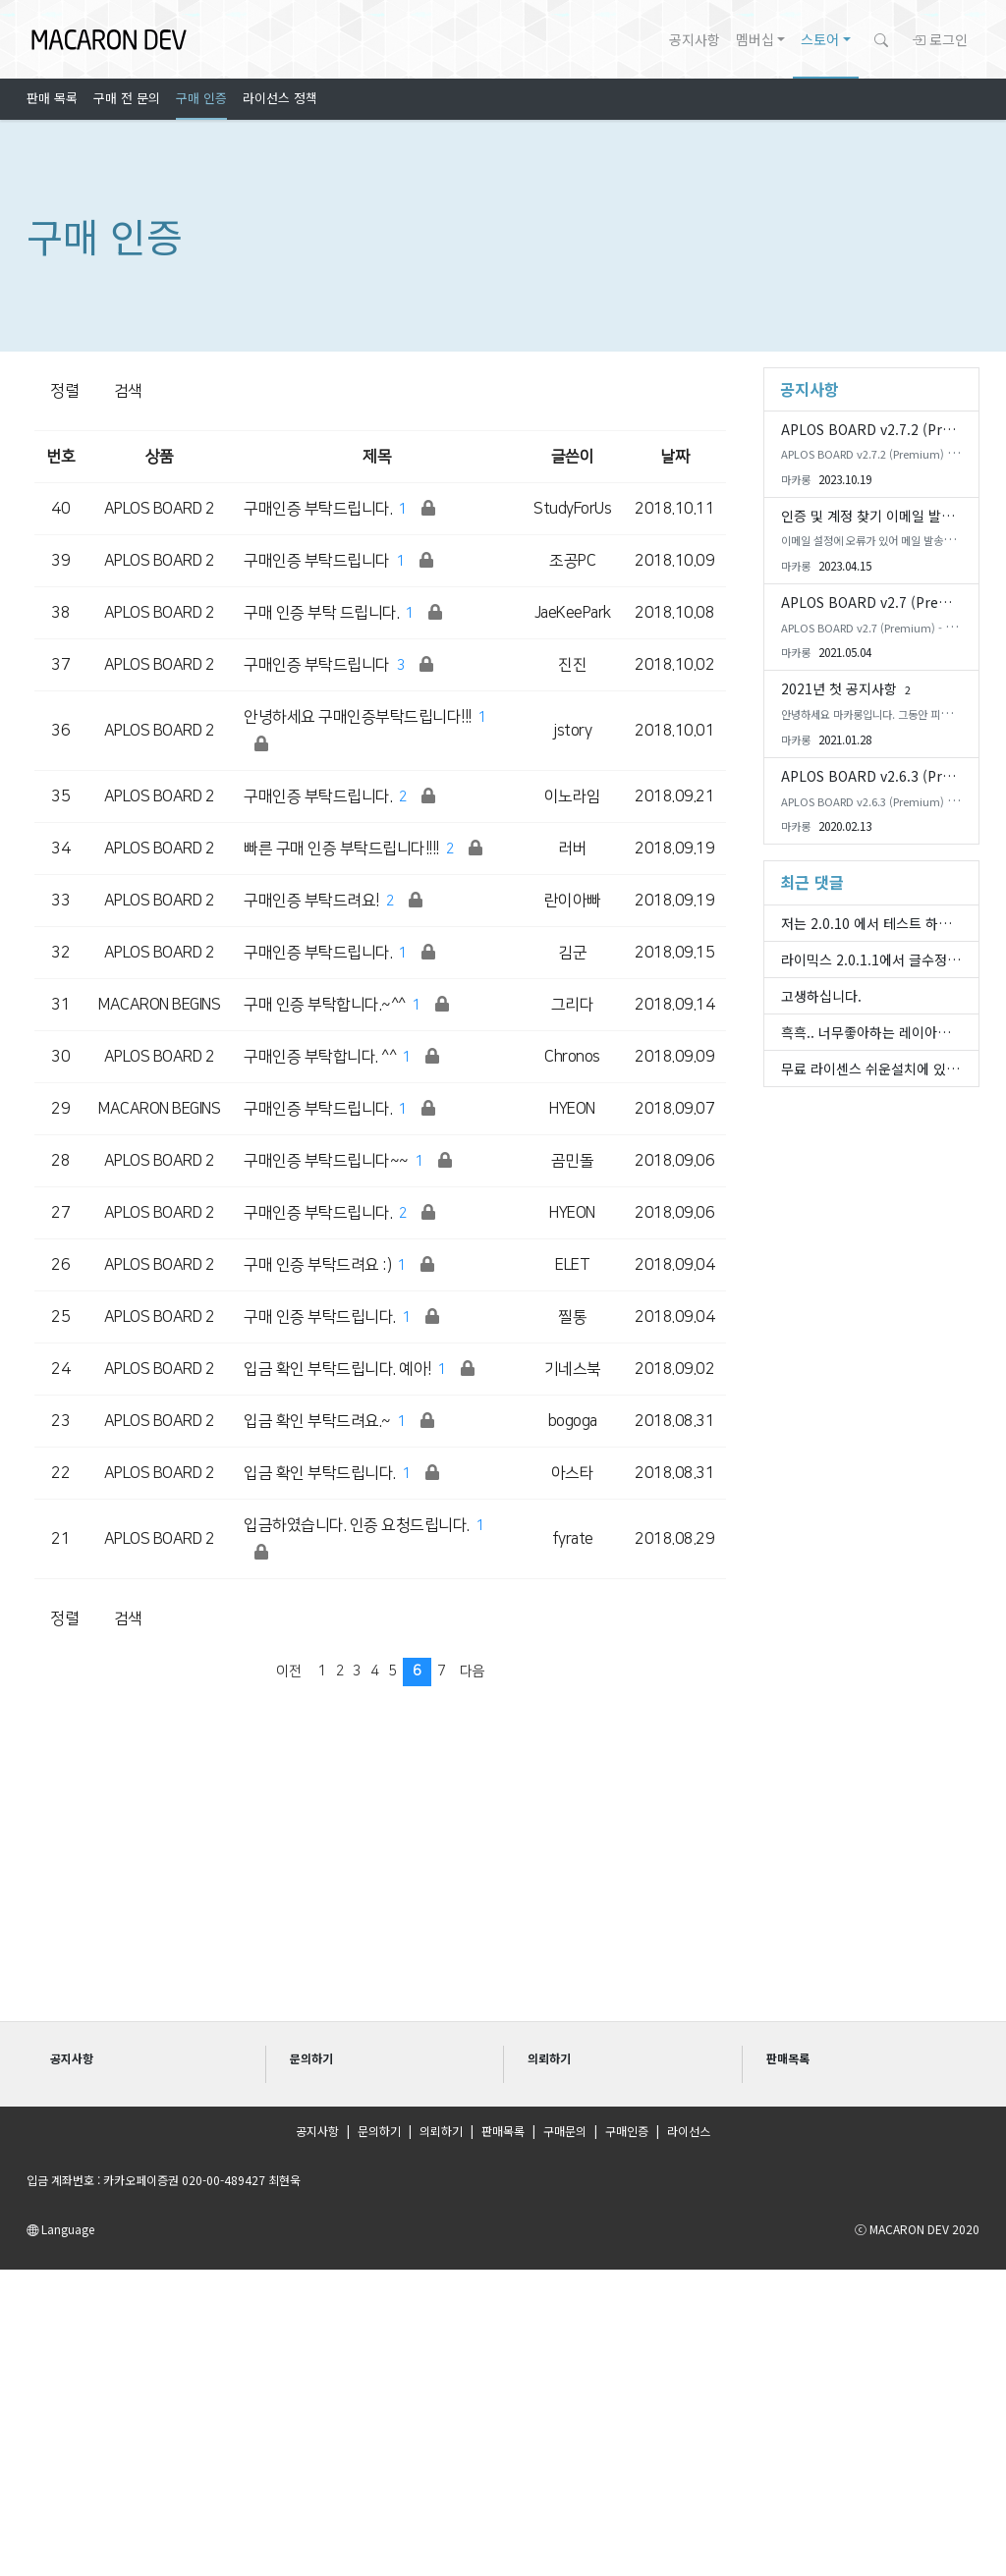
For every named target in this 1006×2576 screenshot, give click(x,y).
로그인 (940, 39)
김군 (572, 952)
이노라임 (572, 796)
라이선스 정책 (280, 97)
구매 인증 (201, 97)
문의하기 (379, 2130)
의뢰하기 (441, 2130)
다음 (472, 1671)
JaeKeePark (572, 613)
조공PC (572, 561)
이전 (288, 1671)
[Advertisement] (503, 1867)
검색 (128, 391)
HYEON (572, 1109)
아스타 (572, 1473)
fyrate (572, 1539)
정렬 (64, 391)
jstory (572, 731)
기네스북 (572, 1369)
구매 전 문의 (126, 97)
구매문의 (565, 2130)
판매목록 (503, 2130)
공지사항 (694, 39)
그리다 (572, 1005)
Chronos (572, 1057)
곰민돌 (572, 1161)
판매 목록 (52, 97)
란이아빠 (572, 900)
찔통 (572, 1317)
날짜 (674, 457)
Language (60, 2228)
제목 (377, 457)
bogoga (572, 1421)
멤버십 (755, 39)
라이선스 (688, 2130)
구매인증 (626, 2130)
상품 (159, 457)
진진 (572, 665)
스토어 (820, 39)
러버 (572, 848)
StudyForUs (572, 509)
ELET (572, 1265)
